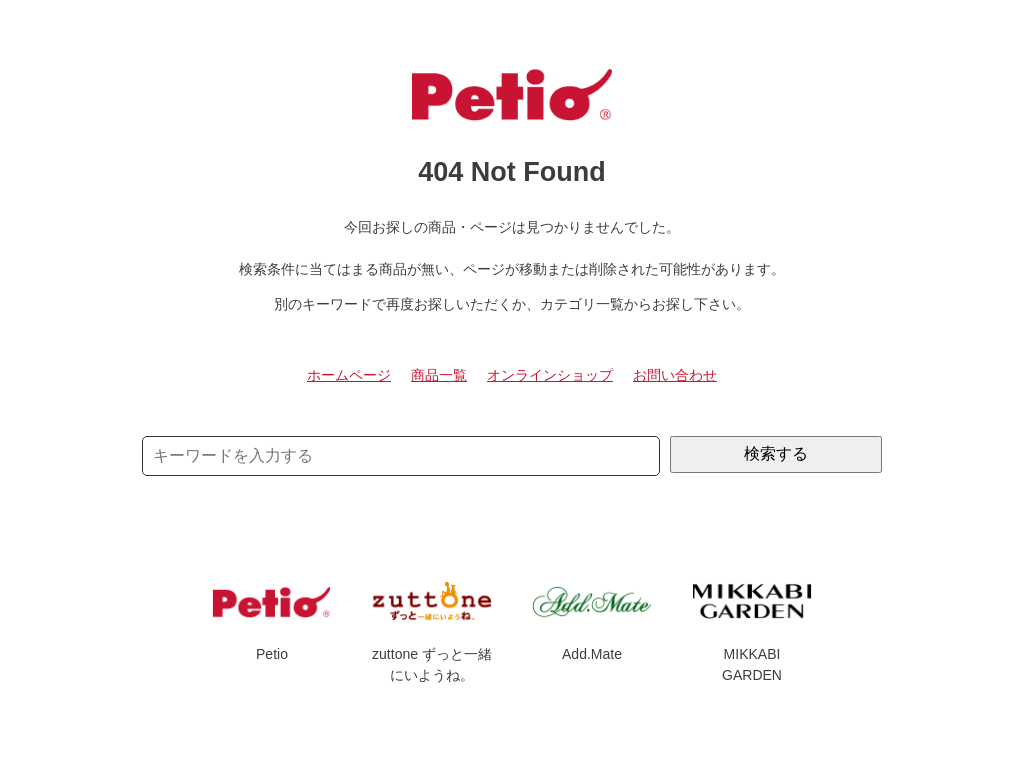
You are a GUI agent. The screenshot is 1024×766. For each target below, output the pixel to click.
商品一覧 (439, 375)
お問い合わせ (675, 375)
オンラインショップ (550, 375)
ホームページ (349, 375)
